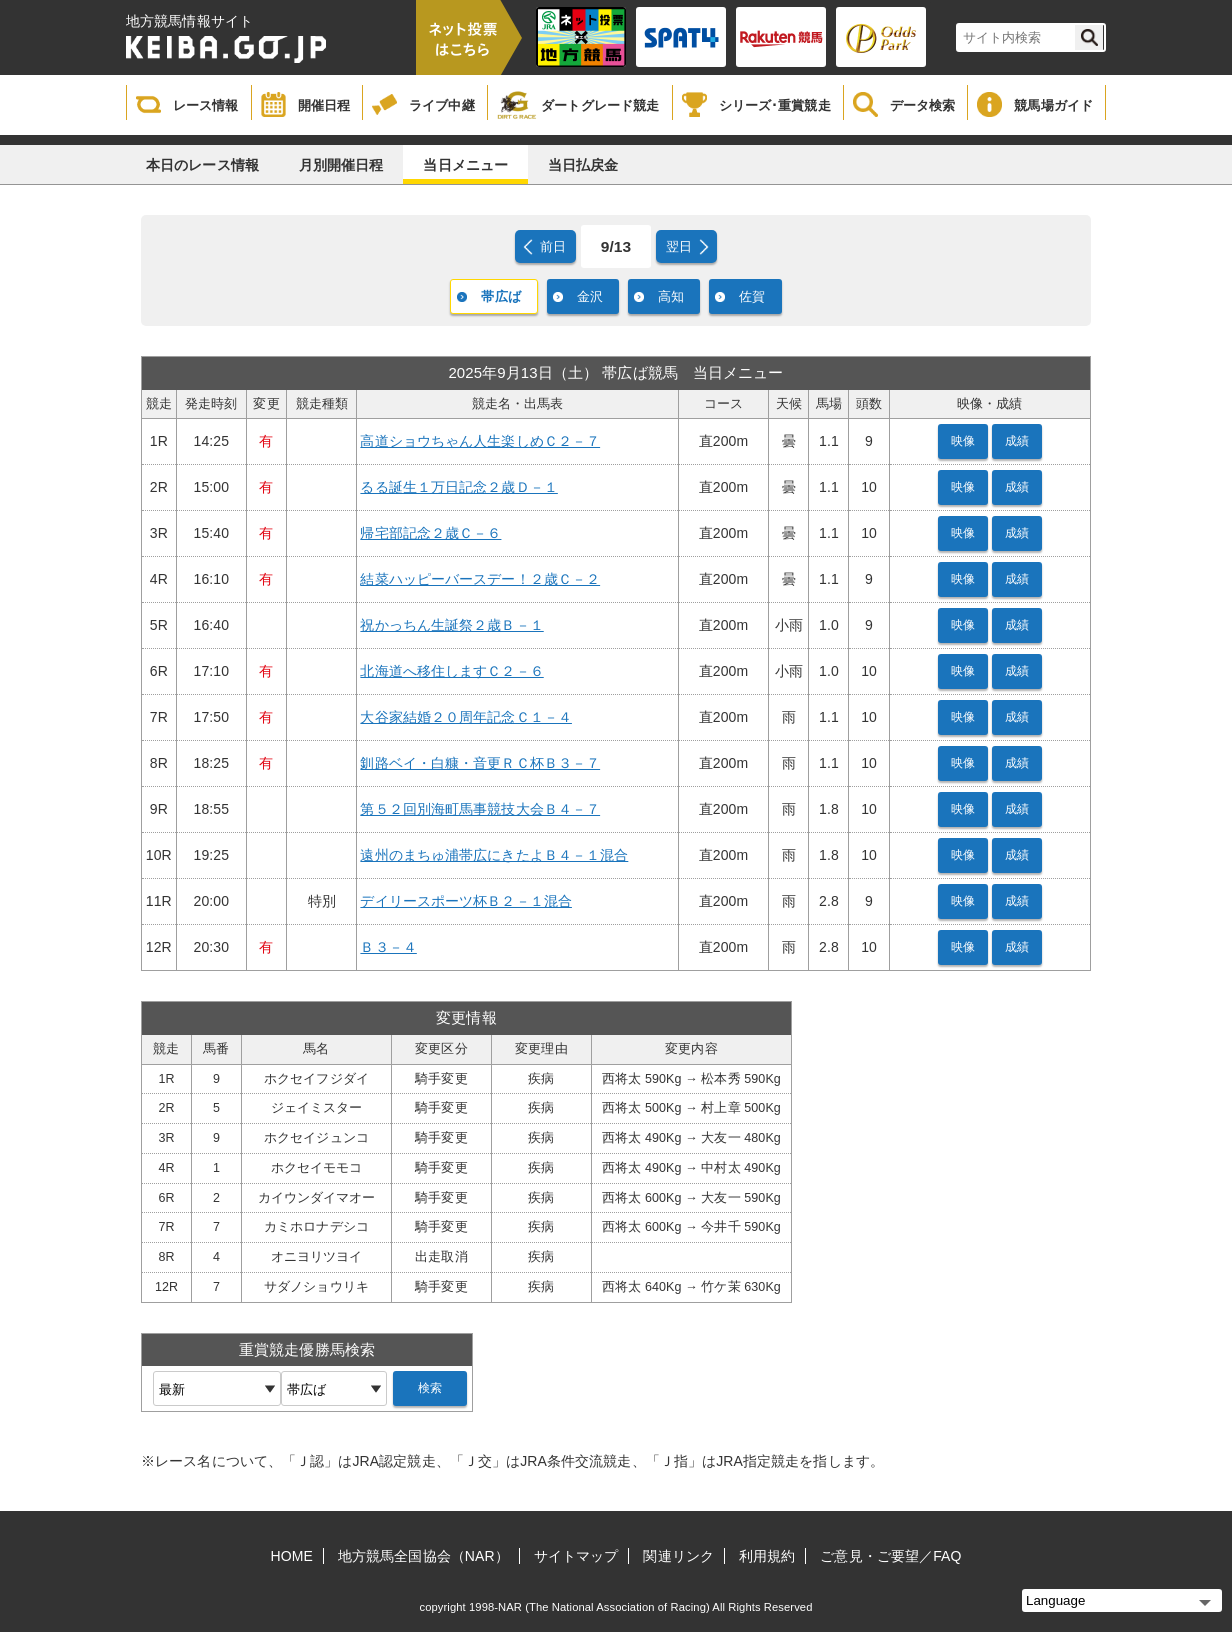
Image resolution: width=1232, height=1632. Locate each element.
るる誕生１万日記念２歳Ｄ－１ (458, 487)
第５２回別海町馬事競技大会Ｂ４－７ (480, 809)
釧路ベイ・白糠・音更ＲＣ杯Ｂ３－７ (480, 763)
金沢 (590, 296)
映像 (963, 441)
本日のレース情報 (202, 165)
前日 (553, 246)
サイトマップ (576, 1556)
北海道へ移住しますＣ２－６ (451, 671)
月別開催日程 (341, 165)
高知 (671, 296)
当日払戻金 (583, 165)
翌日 (679, 246)
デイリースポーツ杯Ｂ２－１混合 (466, 901)
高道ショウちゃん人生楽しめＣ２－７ (480, 441)
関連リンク (678, 1556)
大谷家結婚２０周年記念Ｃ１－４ (466, 717)
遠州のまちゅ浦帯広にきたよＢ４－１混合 (494, 855)
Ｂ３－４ (388, 947)
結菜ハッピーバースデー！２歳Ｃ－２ (480, 579)
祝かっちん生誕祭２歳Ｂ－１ (451, 625)
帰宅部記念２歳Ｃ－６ (430, 533)
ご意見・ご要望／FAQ (890, 1556)
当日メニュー (465, 165)
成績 (1017, 441)
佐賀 (752, 296)
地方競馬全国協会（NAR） (423, 1556)
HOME (292, 1556)
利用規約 (767, 1556)
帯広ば (500, 296)
